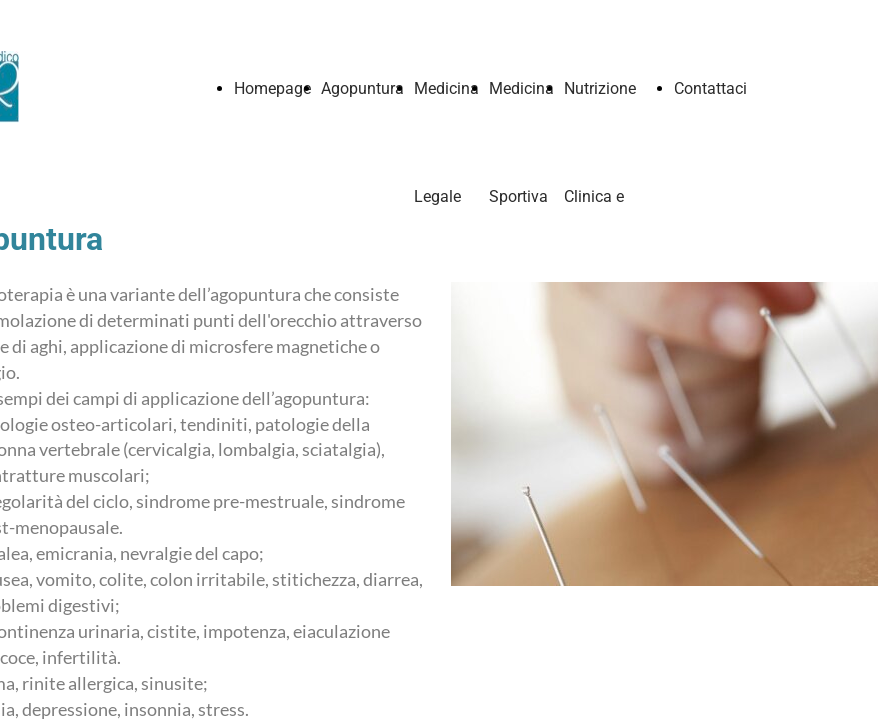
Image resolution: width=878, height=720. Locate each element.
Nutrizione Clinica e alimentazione (614, 196)
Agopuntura (362, 88)
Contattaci (710, 88)
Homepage (272, 88)
